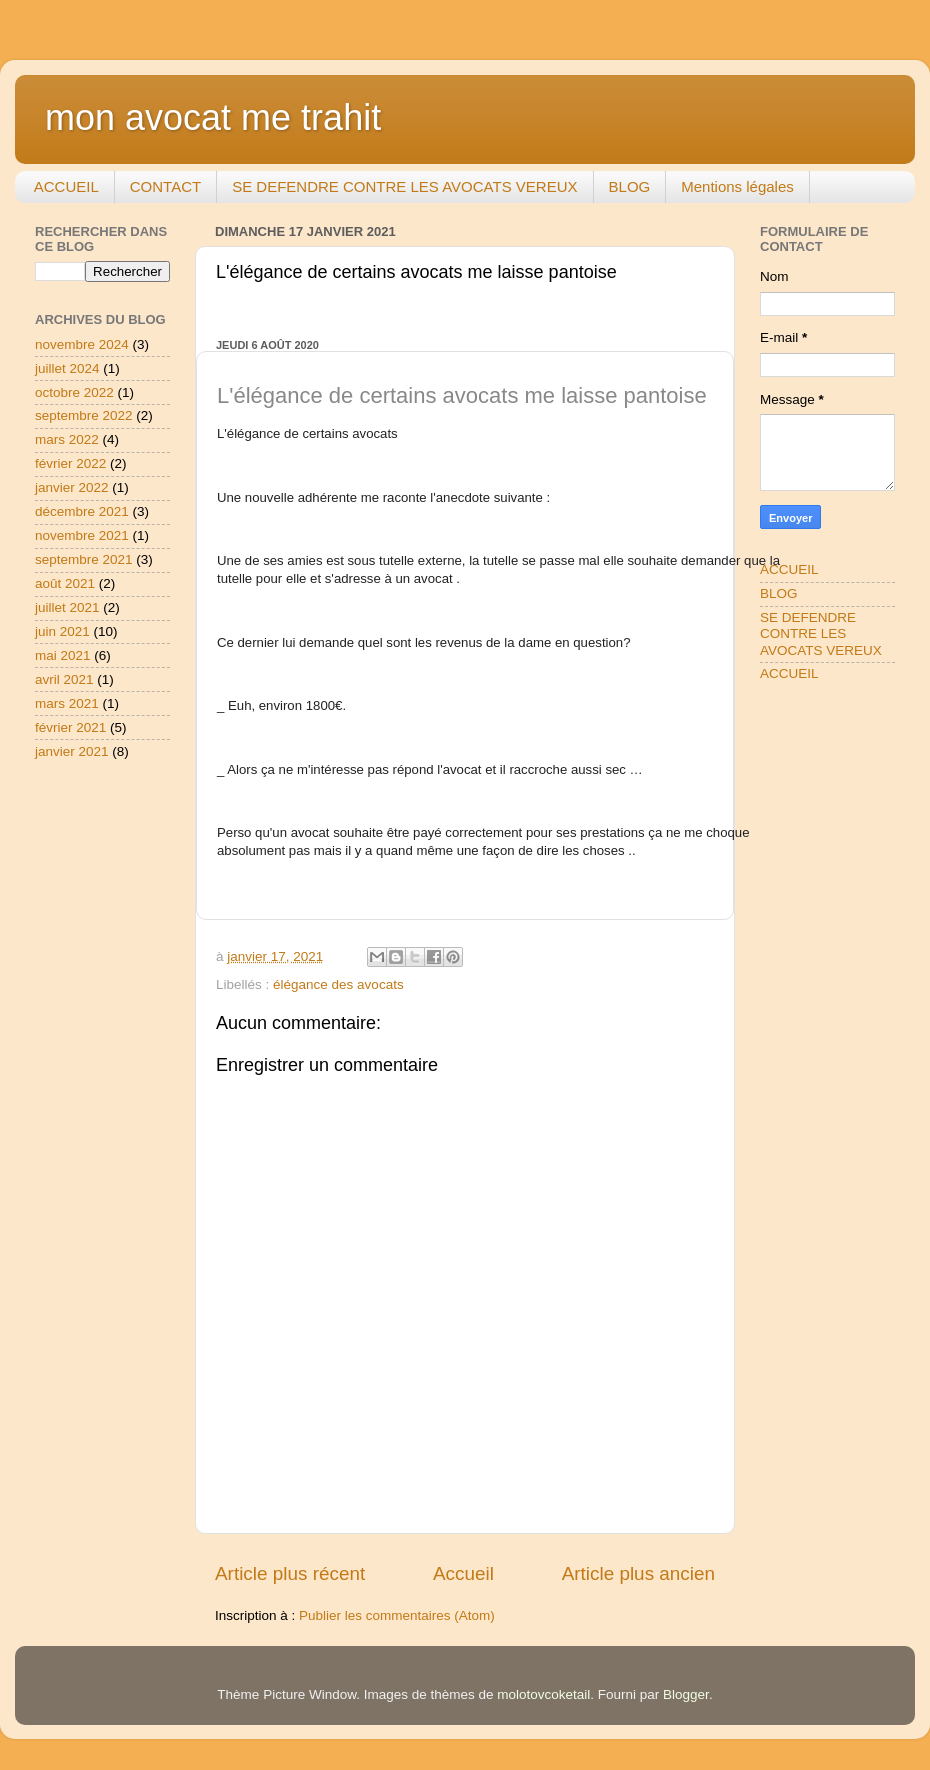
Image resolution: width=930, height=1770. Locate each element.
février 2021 (70, 727)
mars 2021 (67, 703)
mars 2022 (67, 439)
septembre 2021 (84, 559)
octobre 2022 (74, 392)
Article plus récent (290, 1573)
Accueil (463, 1573)
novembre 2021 (82, 535)
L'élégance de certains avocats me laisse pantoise (462, 395)
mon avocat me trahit (213, 117)
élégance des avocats (338, 984)
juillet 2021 (67, 607)
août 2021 (65, 583)
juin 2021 (62, 631)
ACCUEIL (66, 186)
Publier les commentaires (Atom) (397, 1615)
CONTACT (165, 186)
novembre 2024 (82, 344)
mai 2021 (63, 655)
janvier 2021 (72, 751)
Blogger (686, 1694)
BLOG (630, 186)
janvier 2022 (72, 487)
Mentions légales (737, 186)
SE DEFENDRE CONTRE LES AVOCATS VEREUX (404, 186)
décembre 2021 (82, 511)
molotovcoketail (543, 1694)
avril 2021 (64, 679)
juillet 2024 (67, 368)
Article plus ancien (638, 1573)
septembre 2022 (84, 415)
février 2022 (70, 463)
